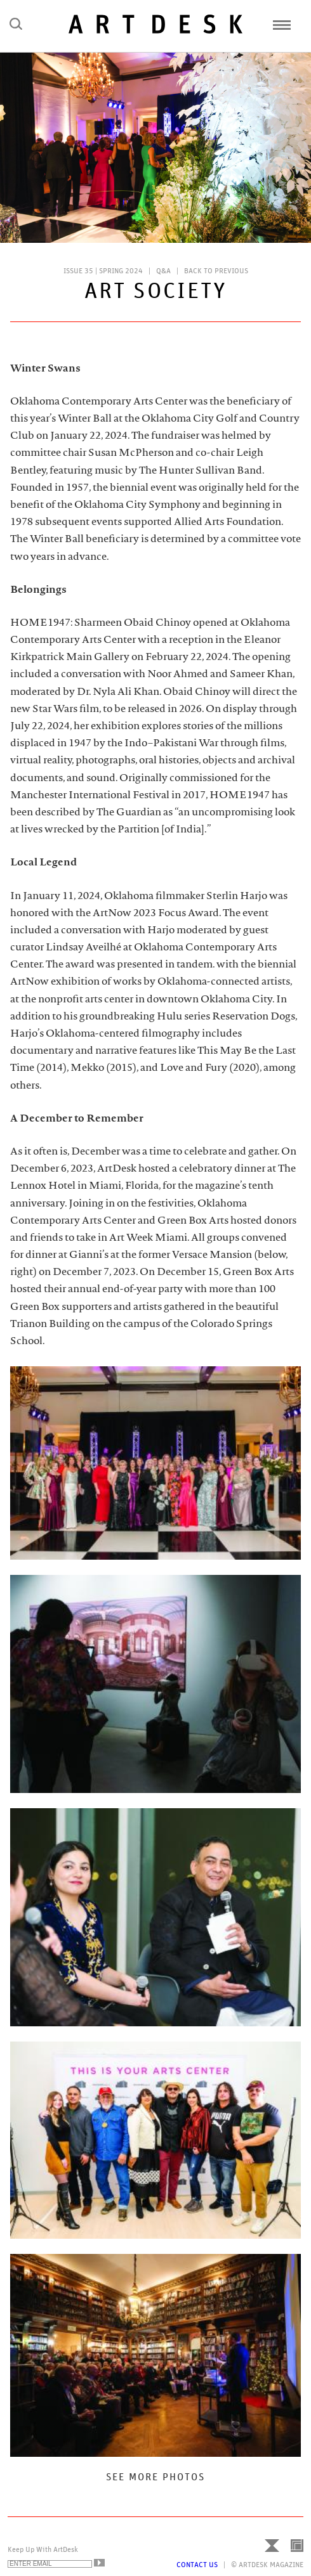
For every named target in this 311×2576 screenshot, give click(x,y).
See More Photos (155, 2477)
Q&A (163, 271)
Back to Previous (216, 271)
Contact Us (197, 2564)
